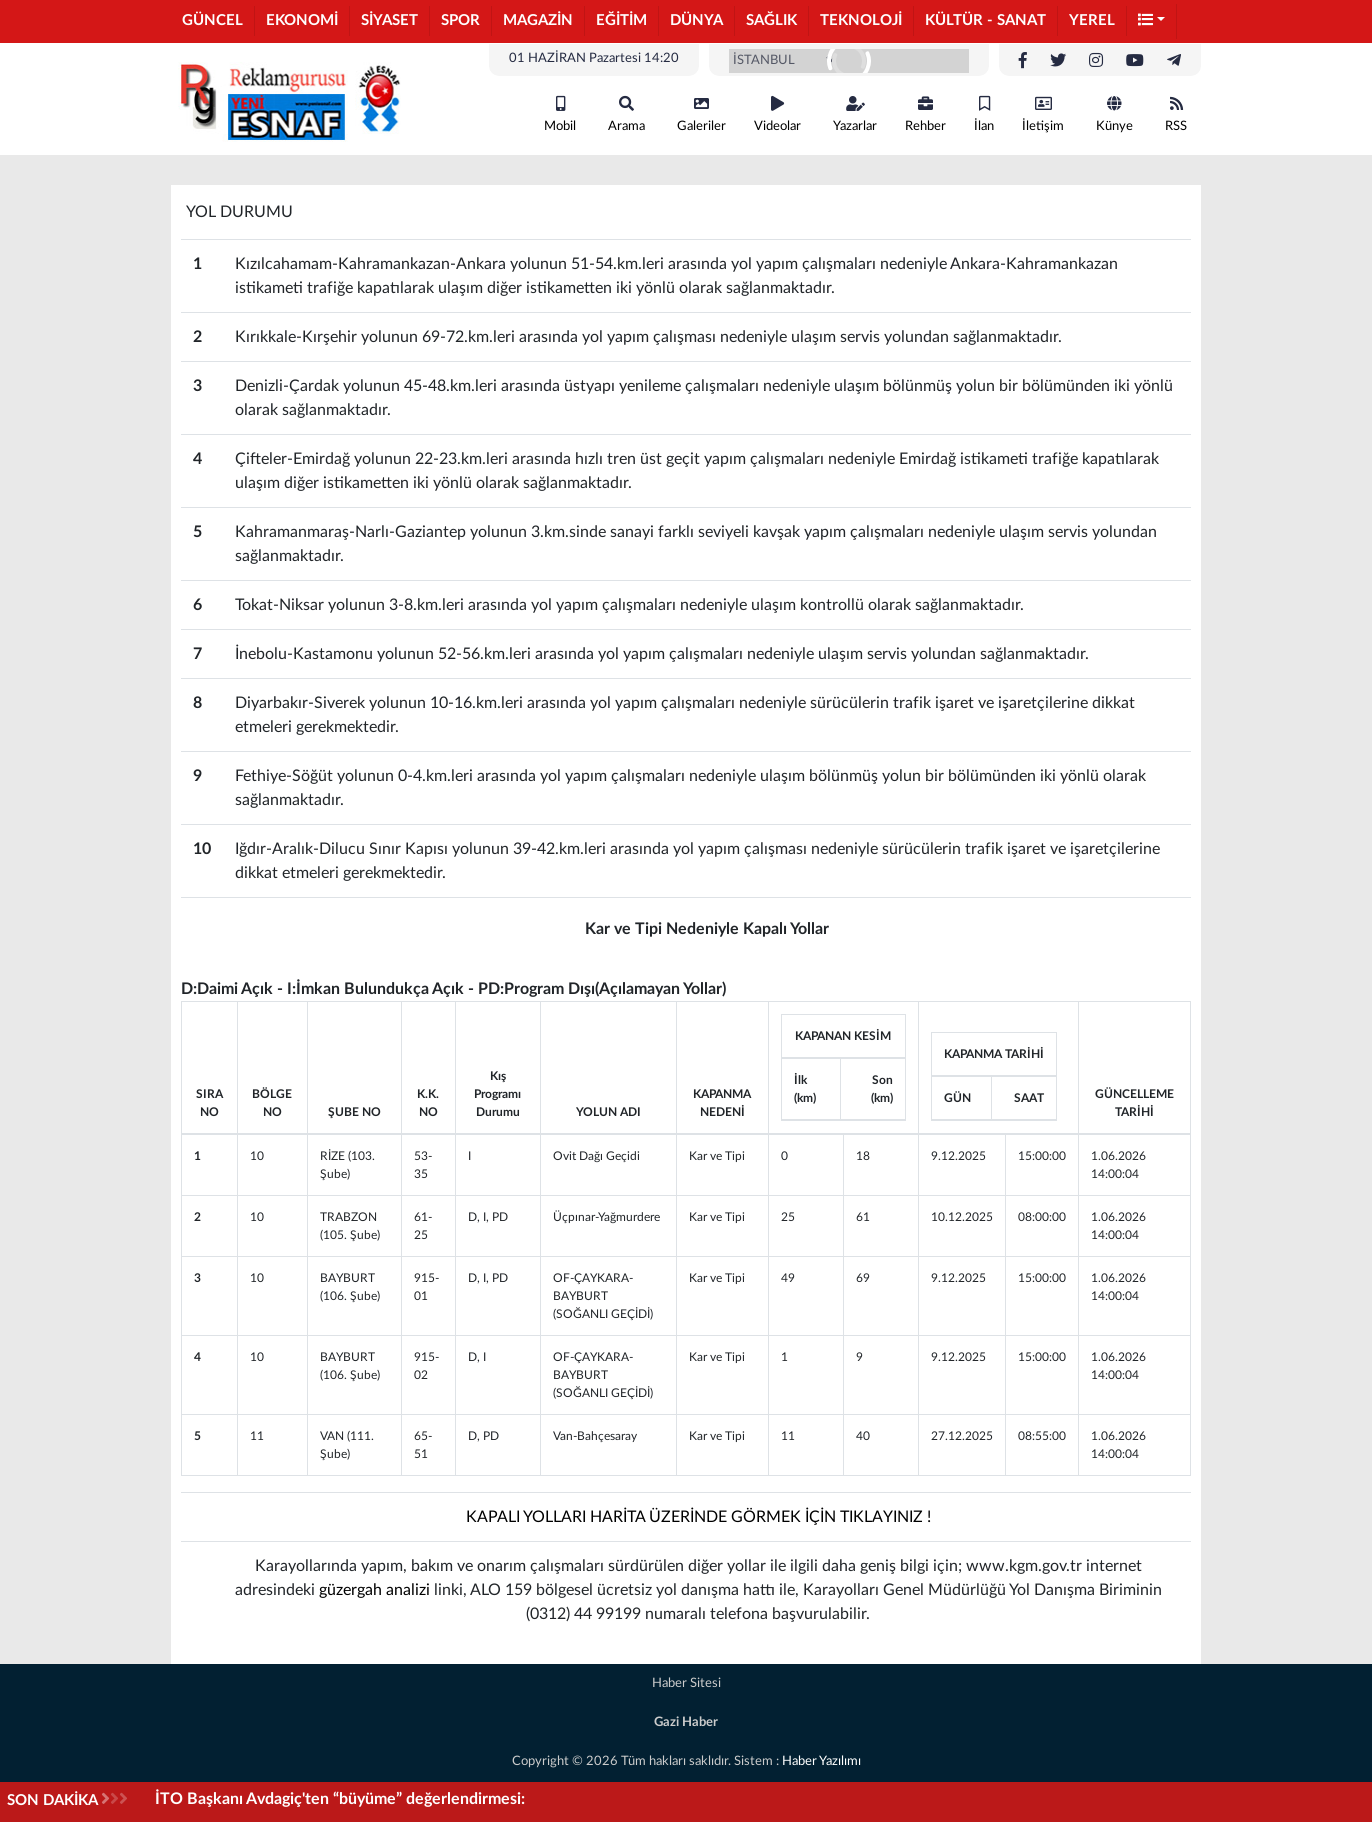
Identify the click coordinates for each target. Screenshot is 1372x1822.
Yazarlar (855, 114)
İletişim (1043, 114)
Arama (626, 114)
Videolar (777, 114)
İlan (984, 114)
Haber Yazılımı (821, 1761)
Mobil (560, 114)
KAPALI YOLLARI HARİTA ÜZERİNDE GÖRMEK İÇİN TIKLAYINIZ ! (698, 1517)
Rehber (925, 114)
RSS (1176, 114)
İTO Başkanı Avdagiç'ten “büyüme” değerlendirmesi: (340, 1799)
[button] (1152, 21)
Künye (1114, 114)
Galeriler (701, 114)
